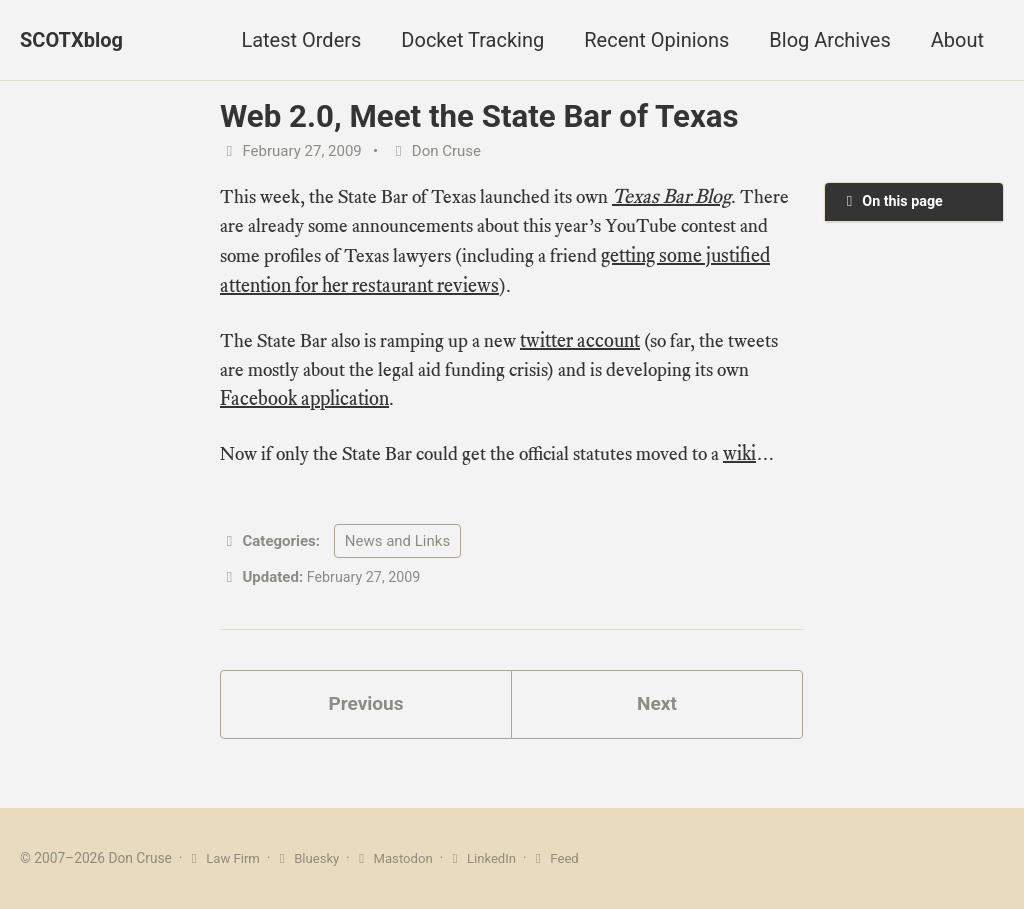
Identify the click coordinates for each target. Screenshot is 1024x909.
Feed (566, 858)
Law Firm (224, 858)
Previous (366, 712)
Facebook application (304, 402)
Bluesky (310, 858)
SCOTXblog (71, 40)
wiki (760, 458)
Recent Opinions (656, 40)
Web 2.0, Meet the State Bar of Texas (479, 116)
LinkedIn (491, 858)
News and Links (397, 547)
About (957, 40)
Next (657, 712)
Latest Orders (301, 40)
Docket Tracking (472, 40)
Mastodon (399, 858)
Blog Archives (829, 40)
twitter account (591, 342)
